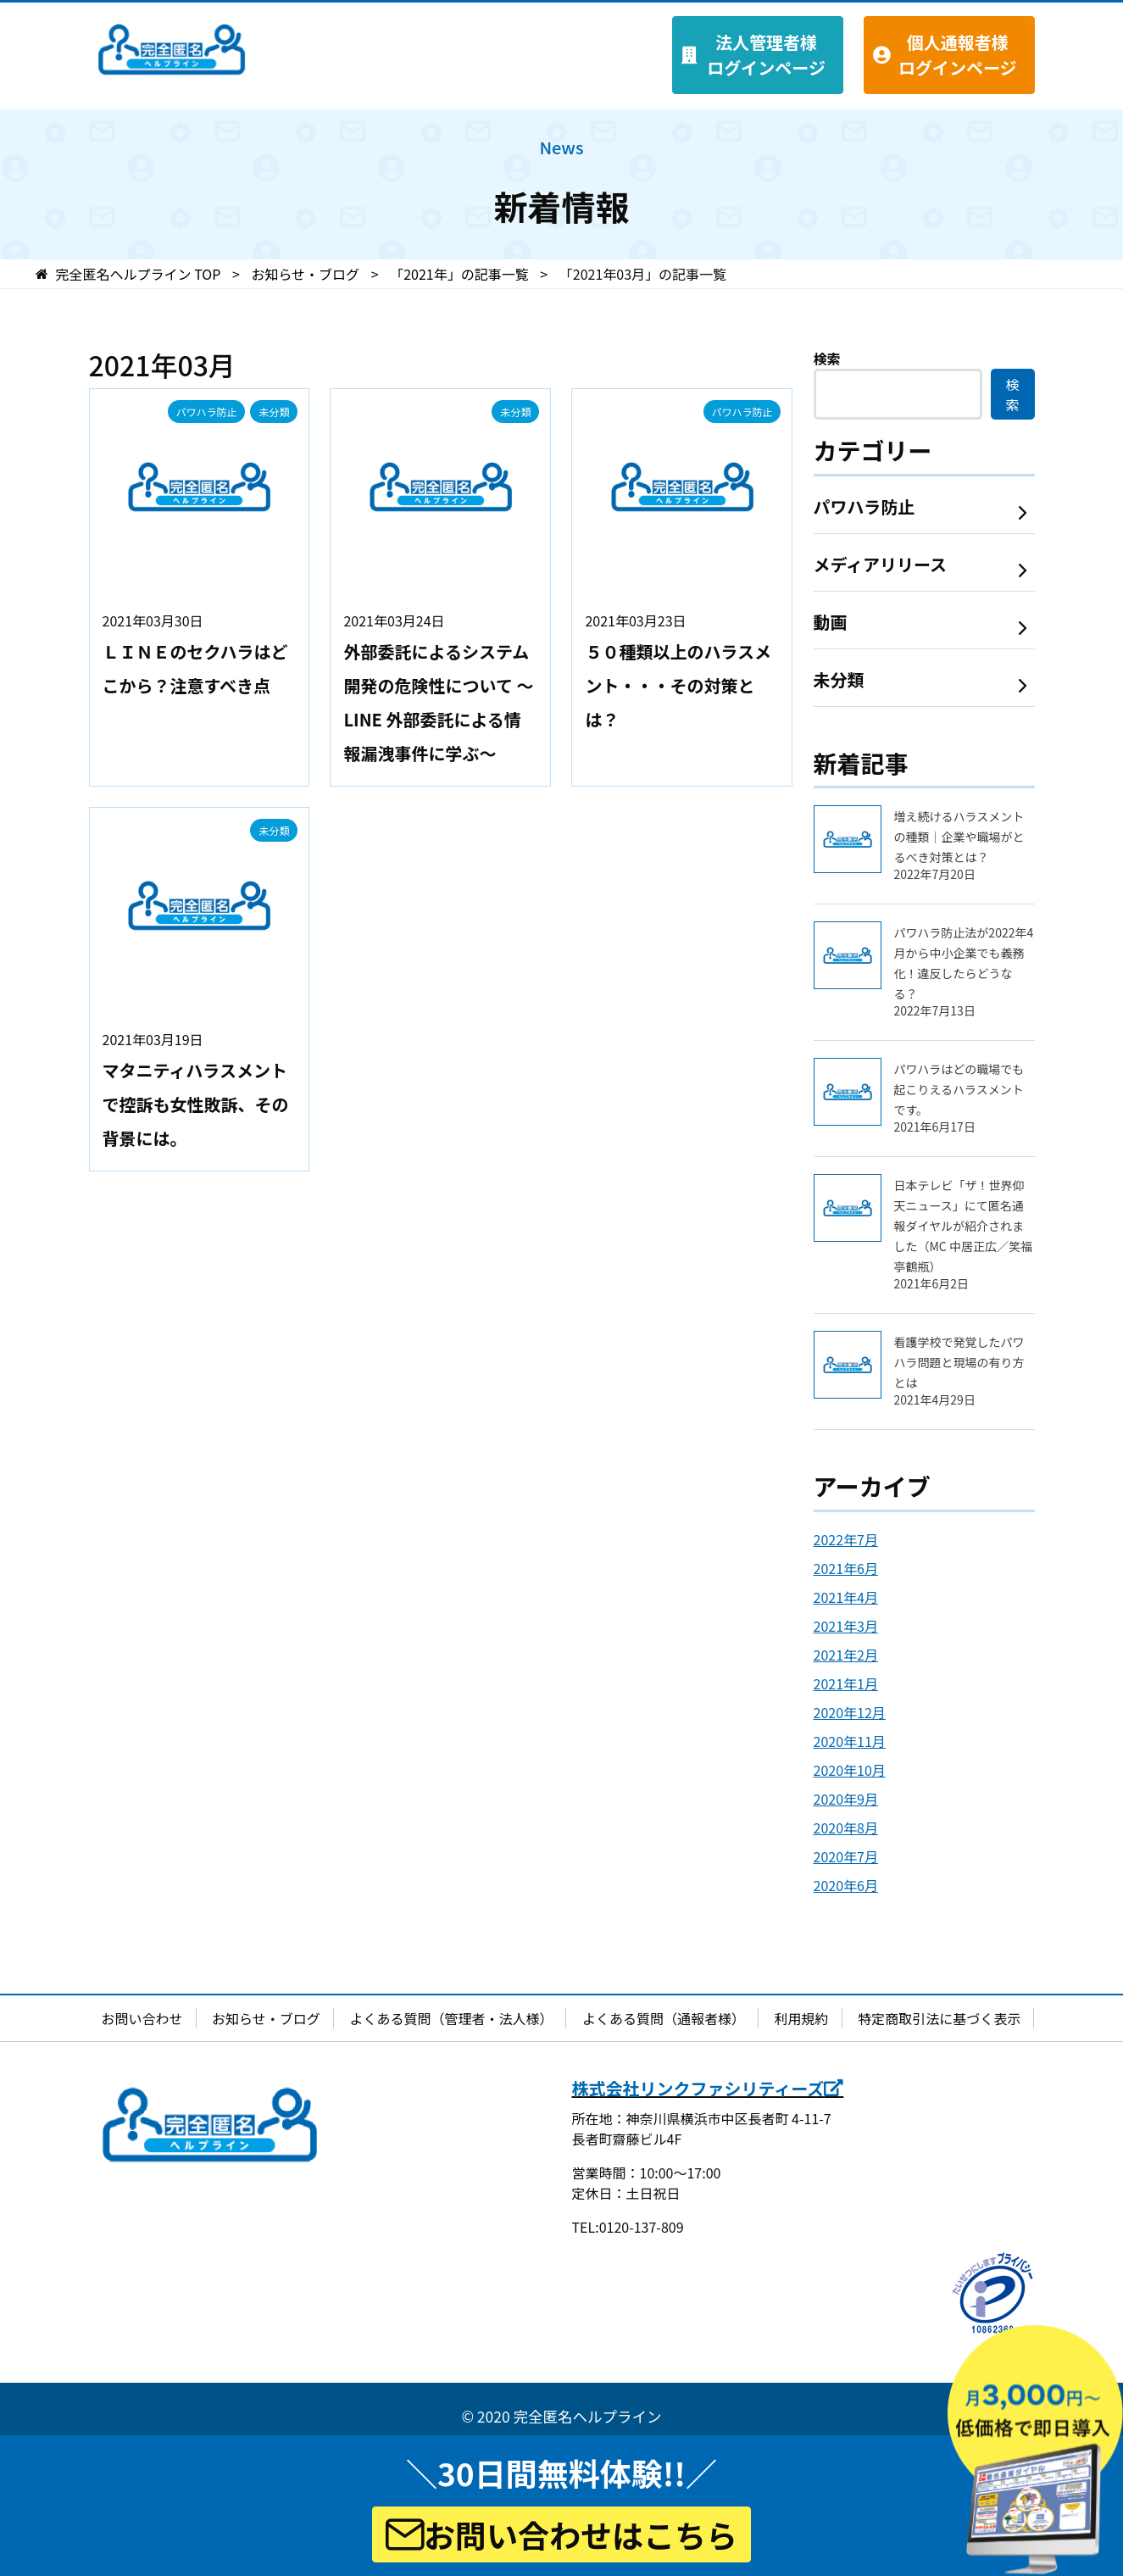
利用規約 (802, 2018)
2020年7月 (846, 1856)
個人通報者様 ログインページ (957, 55)
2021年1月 (846, 1683)
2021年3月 (846, 1626)
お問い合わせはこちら (561, 2534)
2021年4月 (846, 1597)
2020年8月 (846, 1827)
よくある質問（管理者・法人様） (451, 2018)
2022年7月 (846, 1539)
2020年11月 (850, 1741)
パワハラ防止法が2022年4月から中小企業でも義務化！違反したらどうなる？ (964, 971)
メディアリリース (881, 564)
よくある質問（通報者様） (663, 2018)
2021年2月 (846, 1654)
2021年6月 (846, 1568)
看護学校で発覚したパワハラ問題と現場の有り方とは (964, 1370)
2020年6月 (846, 1885)
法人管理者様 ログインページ (766, 55)
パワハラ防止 (206, 411)
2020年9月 (846, 1799)
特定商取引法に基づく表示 (939, 2018)
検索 (827, 358)
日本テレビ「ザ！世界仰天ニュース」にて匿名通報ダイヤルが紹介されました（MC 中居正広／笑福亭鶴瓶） (964, 1234)
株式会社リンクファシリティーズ (708, 2088)
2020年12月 (850, 1712)
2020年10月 (850, 1770)
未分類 (274, 411)
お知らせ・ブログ (266, 2018)
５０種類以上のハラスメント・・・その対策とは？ (678, 685)
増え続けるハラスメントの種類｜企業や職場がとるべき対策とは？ (964, 845)
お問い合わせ (142, 2018)
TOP (138, 274)
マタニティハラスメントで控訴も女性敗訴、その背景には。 (196, 1104)
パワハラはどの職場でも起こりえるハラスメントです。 (964, 1097)
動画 (831, 621)
